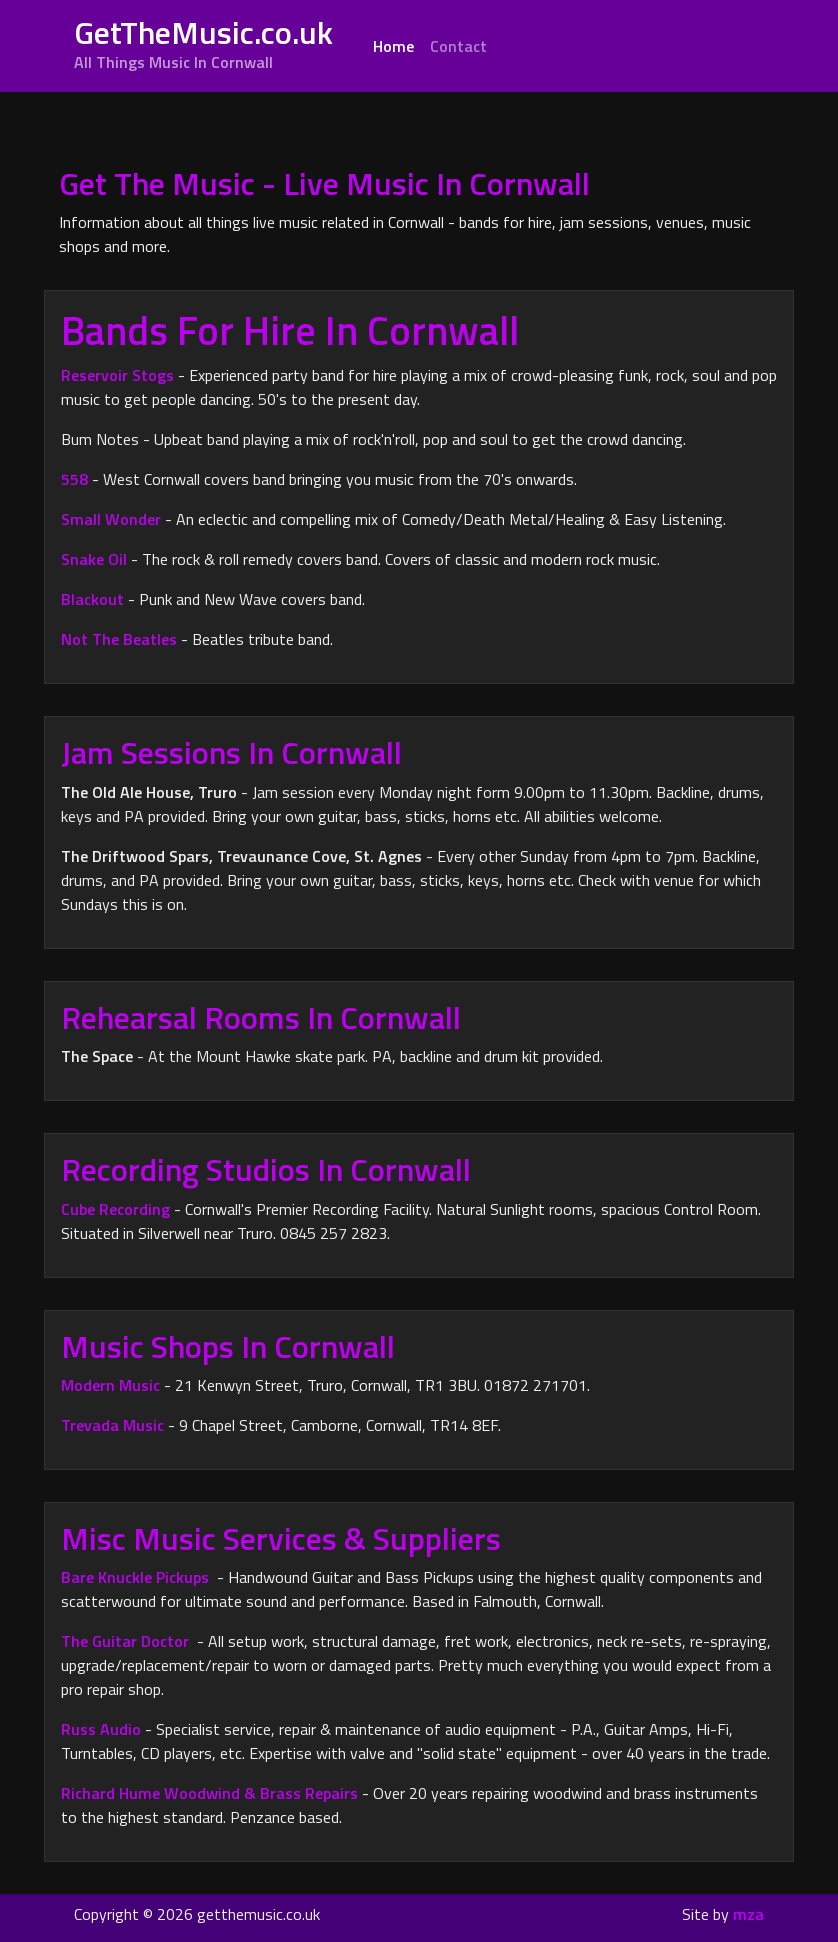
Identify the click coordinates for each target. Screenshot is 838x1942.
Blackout (94, 599)
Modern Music (110, 1385)
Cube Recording (115, 1209)
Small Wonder (111, 519)
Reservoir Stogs (117, 375)
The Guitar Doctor (125, 1641)
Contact (458, 46)
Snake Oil (94, 559)
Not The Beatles (119, 639)
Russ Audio (101, 1729)
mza (748, 1914)
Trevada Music (112, 1425)
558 (74, 479)
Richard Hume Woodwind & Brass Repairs (209, 1793)
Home (397, 45)
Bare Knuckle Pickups (135, 1577)
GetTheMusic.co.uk (203, 41)
